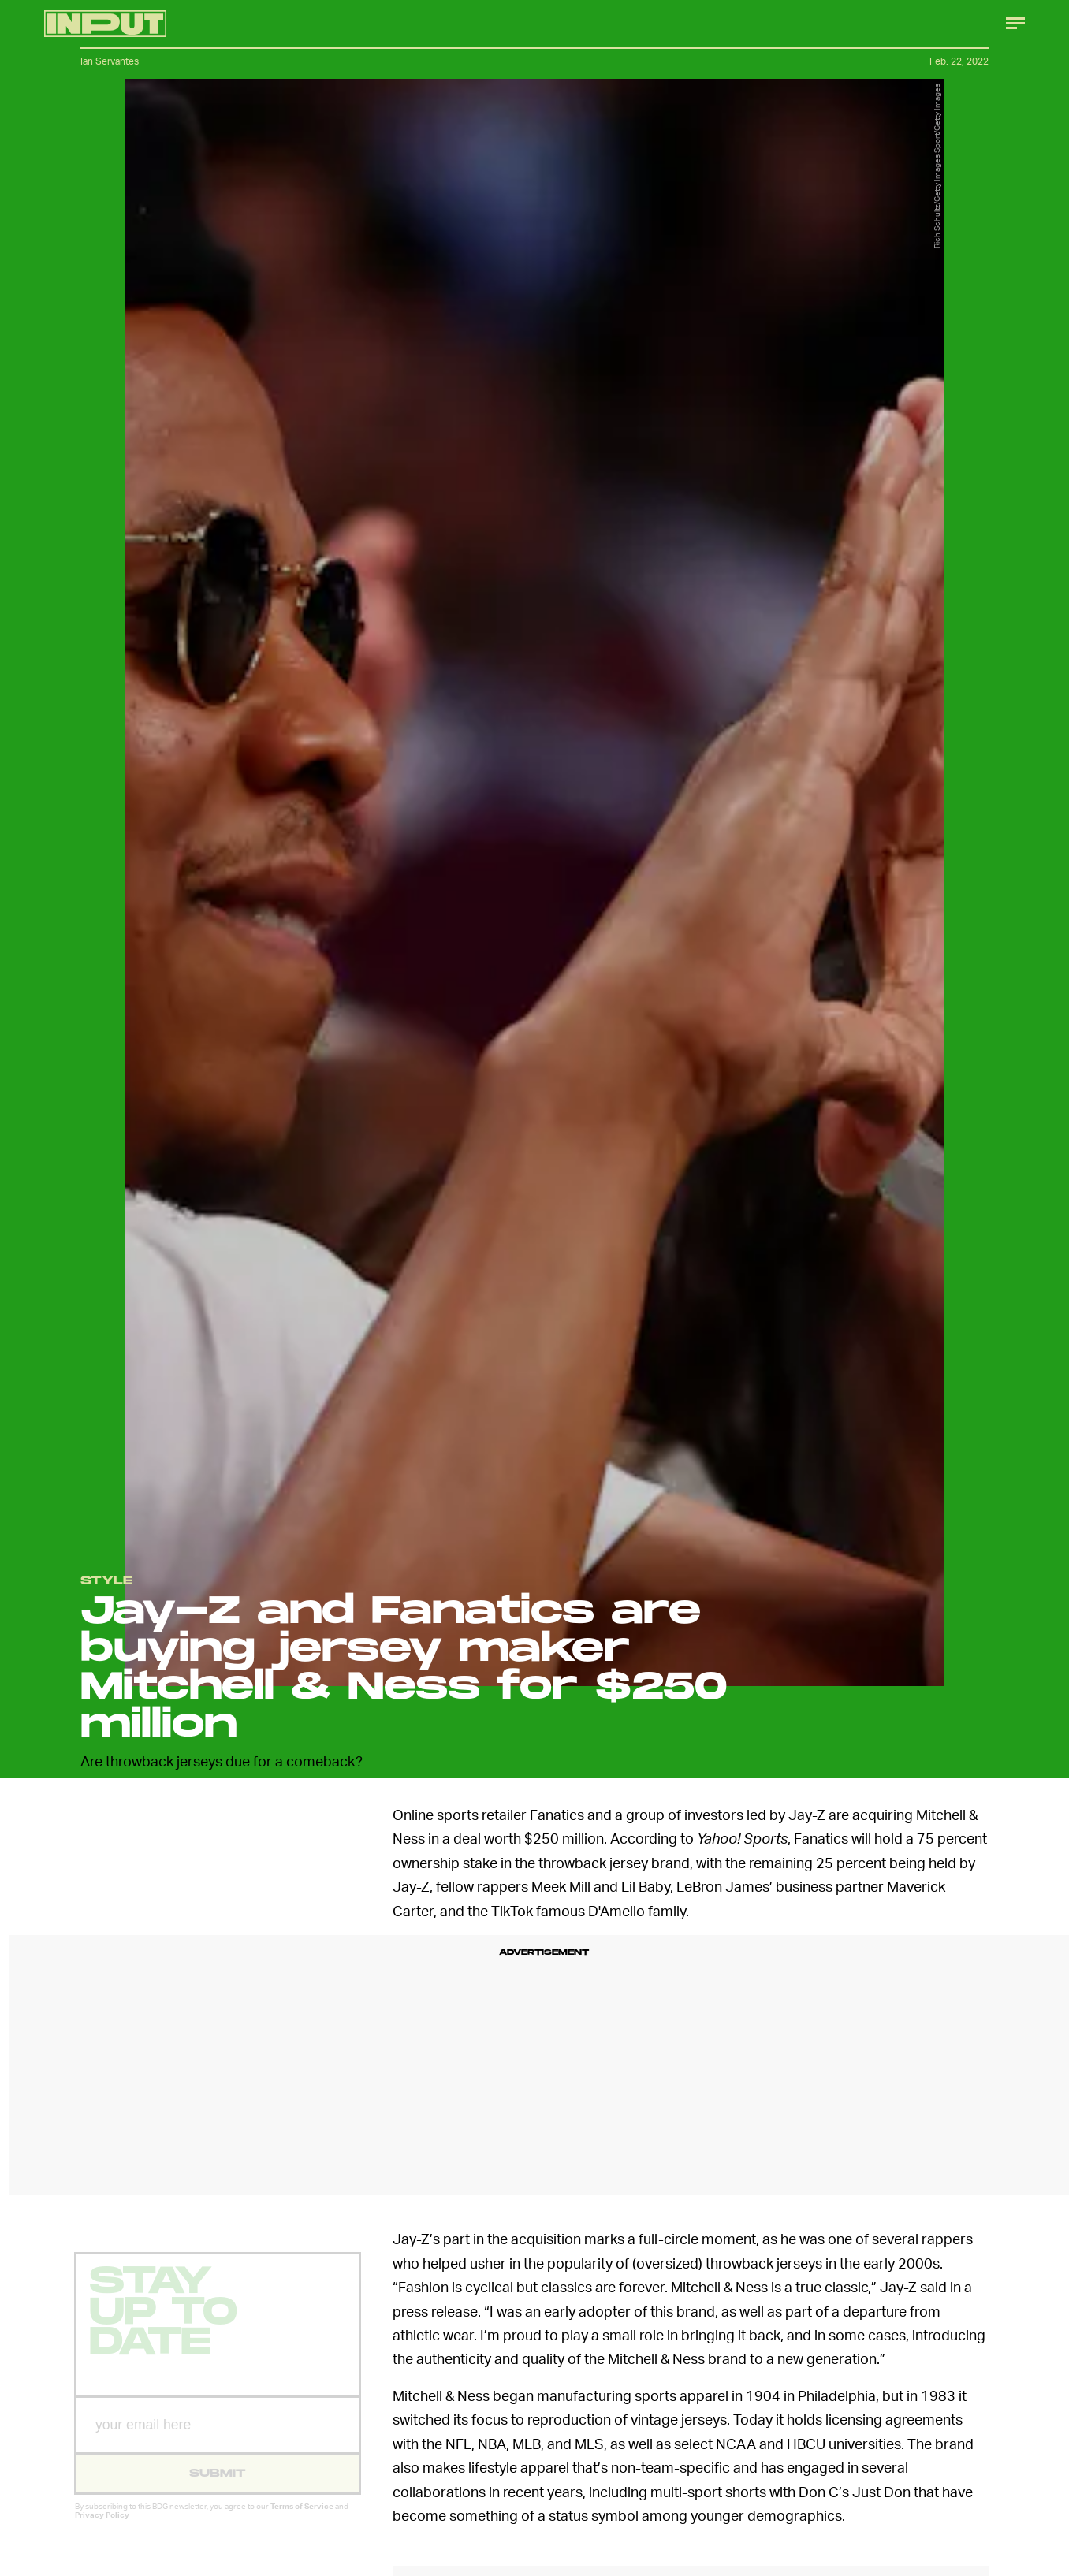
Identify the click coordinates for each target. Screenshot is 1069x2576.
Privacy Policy (102, 2527)
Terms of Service (301, 2518)
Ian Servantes (109, 61)
